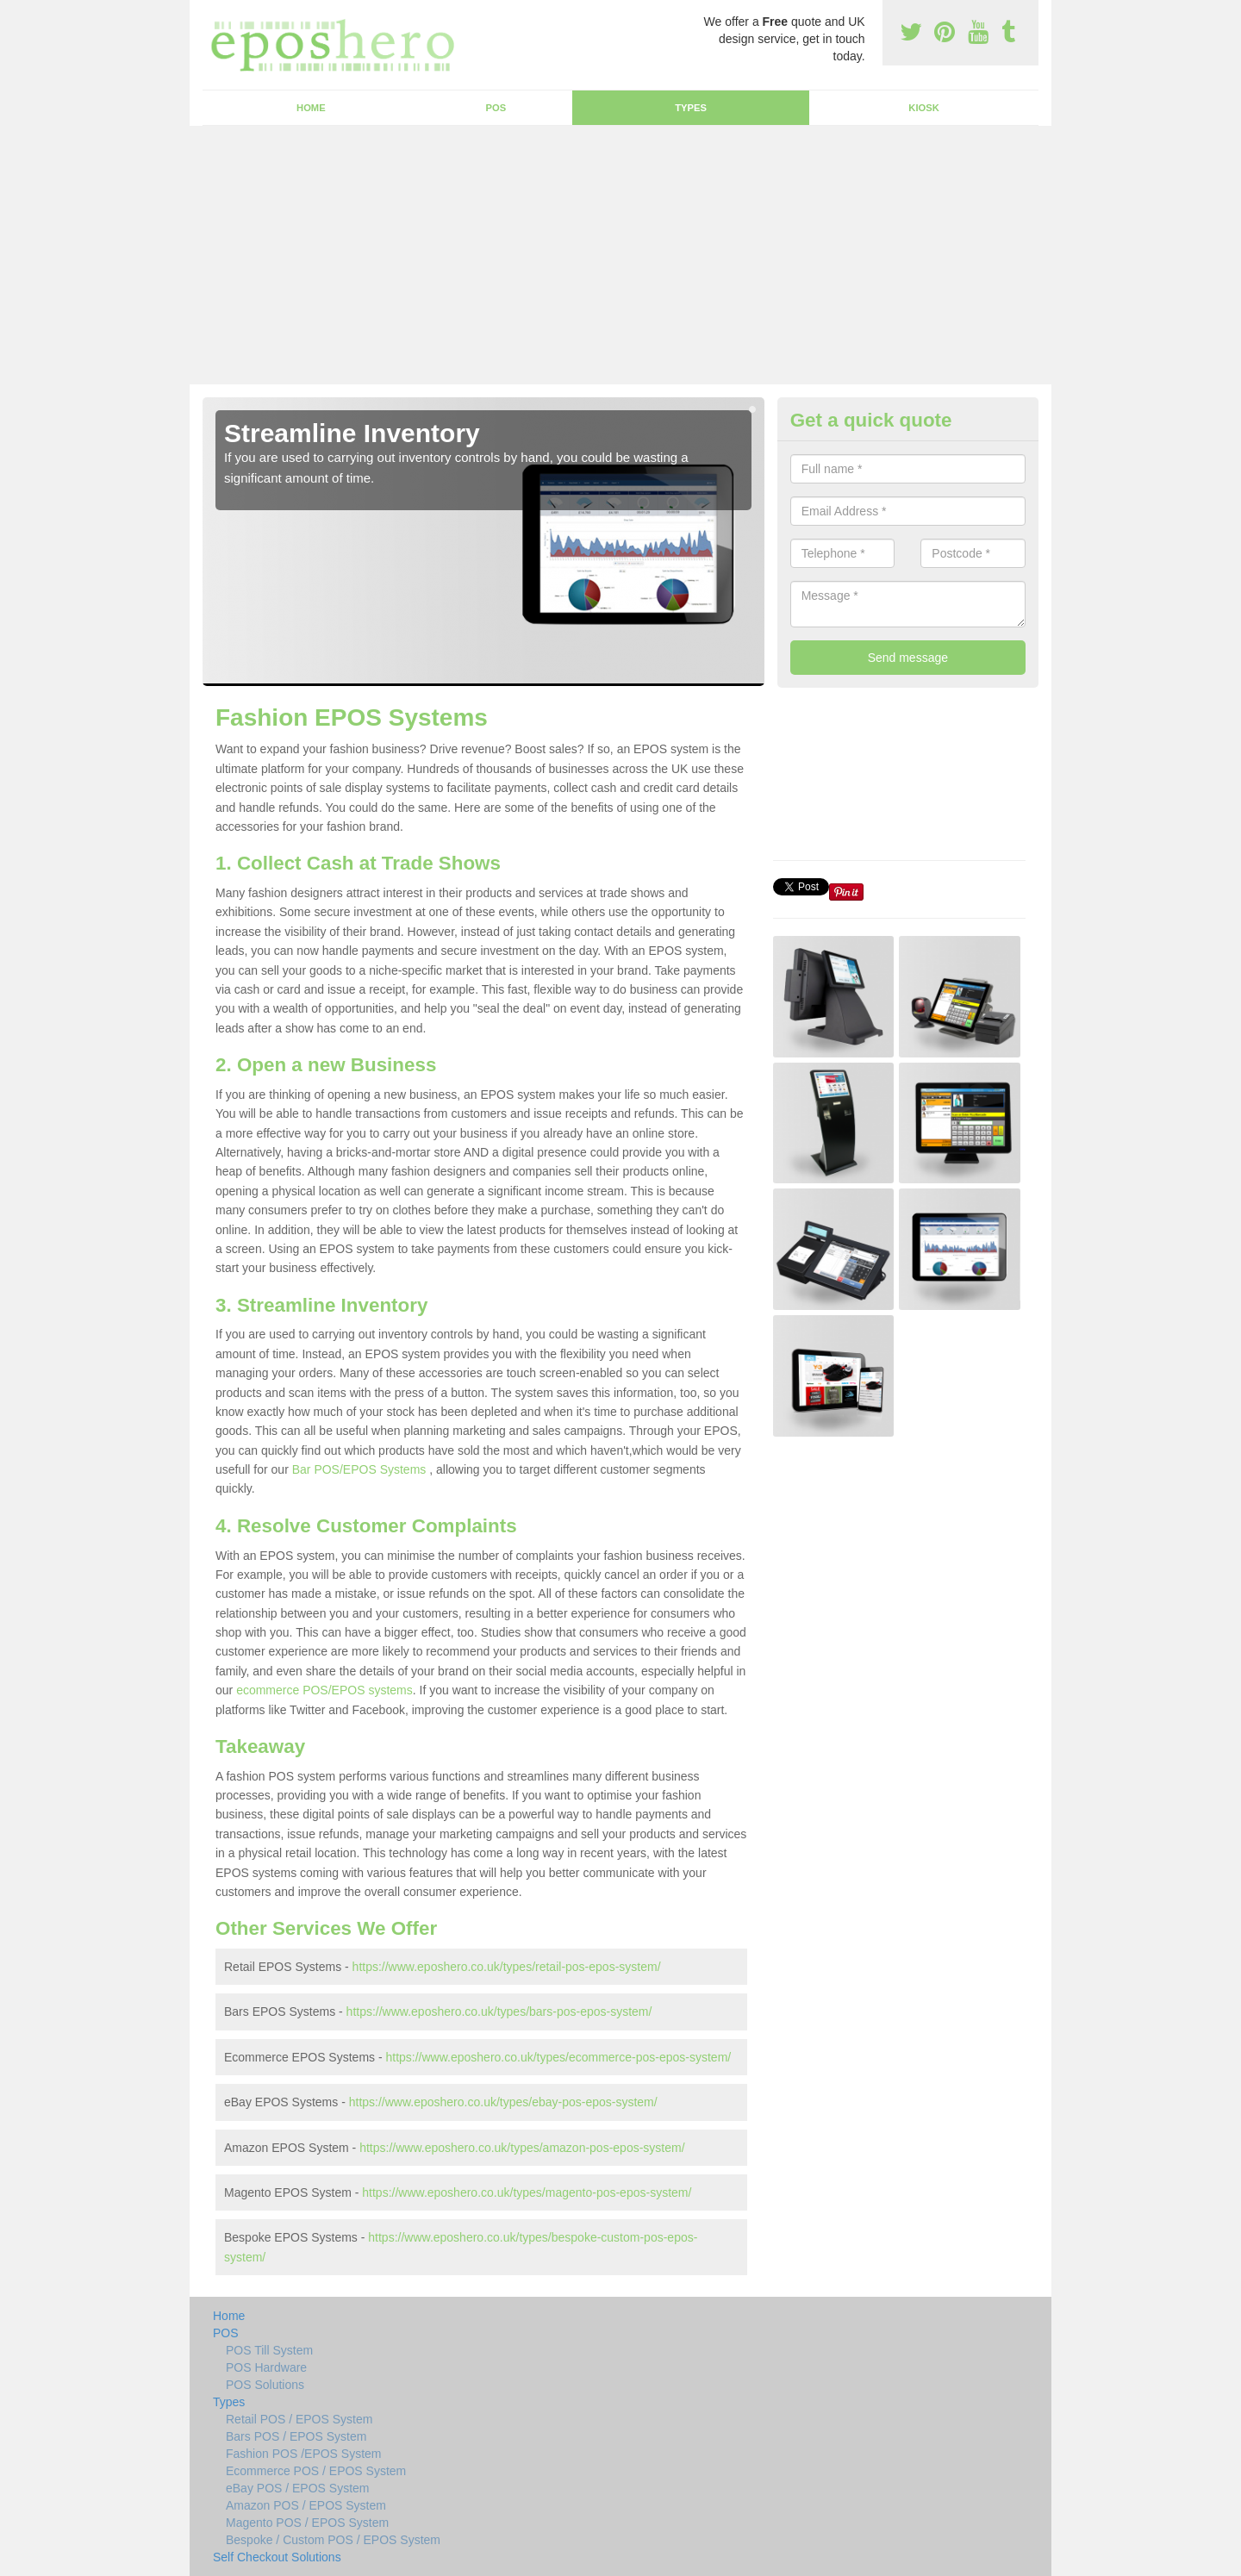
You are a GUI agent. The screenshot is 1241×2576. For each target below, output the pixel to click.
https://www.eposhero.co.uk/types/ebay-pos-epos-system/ (503, 2102)
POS (496, 108)
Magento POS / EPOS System (307, 2522)
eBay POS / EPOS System (298, 2488)
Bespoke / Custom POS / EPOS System (333, 2540)
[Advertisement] (620, 255)
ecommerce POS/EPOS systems (324, 1690)
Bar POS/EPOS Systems (359, 1469)
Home (311, 108)
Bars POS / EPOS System (296, 2436)
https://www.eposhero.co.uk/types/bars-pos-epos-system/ (499, 2011)
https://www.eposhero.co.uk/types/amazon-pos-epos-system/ (521, 2148)
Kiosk (923, 108)
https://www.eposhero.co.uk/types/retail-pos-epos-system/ (506, 1967)
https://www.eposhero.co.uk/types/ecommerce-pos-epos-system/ (558, 2057)
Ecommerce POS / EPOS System (316, 2471)
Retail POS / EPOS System (299, 2419)
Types (691, 108)
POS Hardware (266, 2367)
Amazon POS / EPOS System (306, 2505)
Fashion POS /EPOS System (304, 2454)
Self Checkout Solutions (277, 2557)
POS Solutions (265, 2385)
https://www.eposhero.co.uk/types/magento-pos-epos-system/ (526, 2192)
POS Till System (269, 2350)
